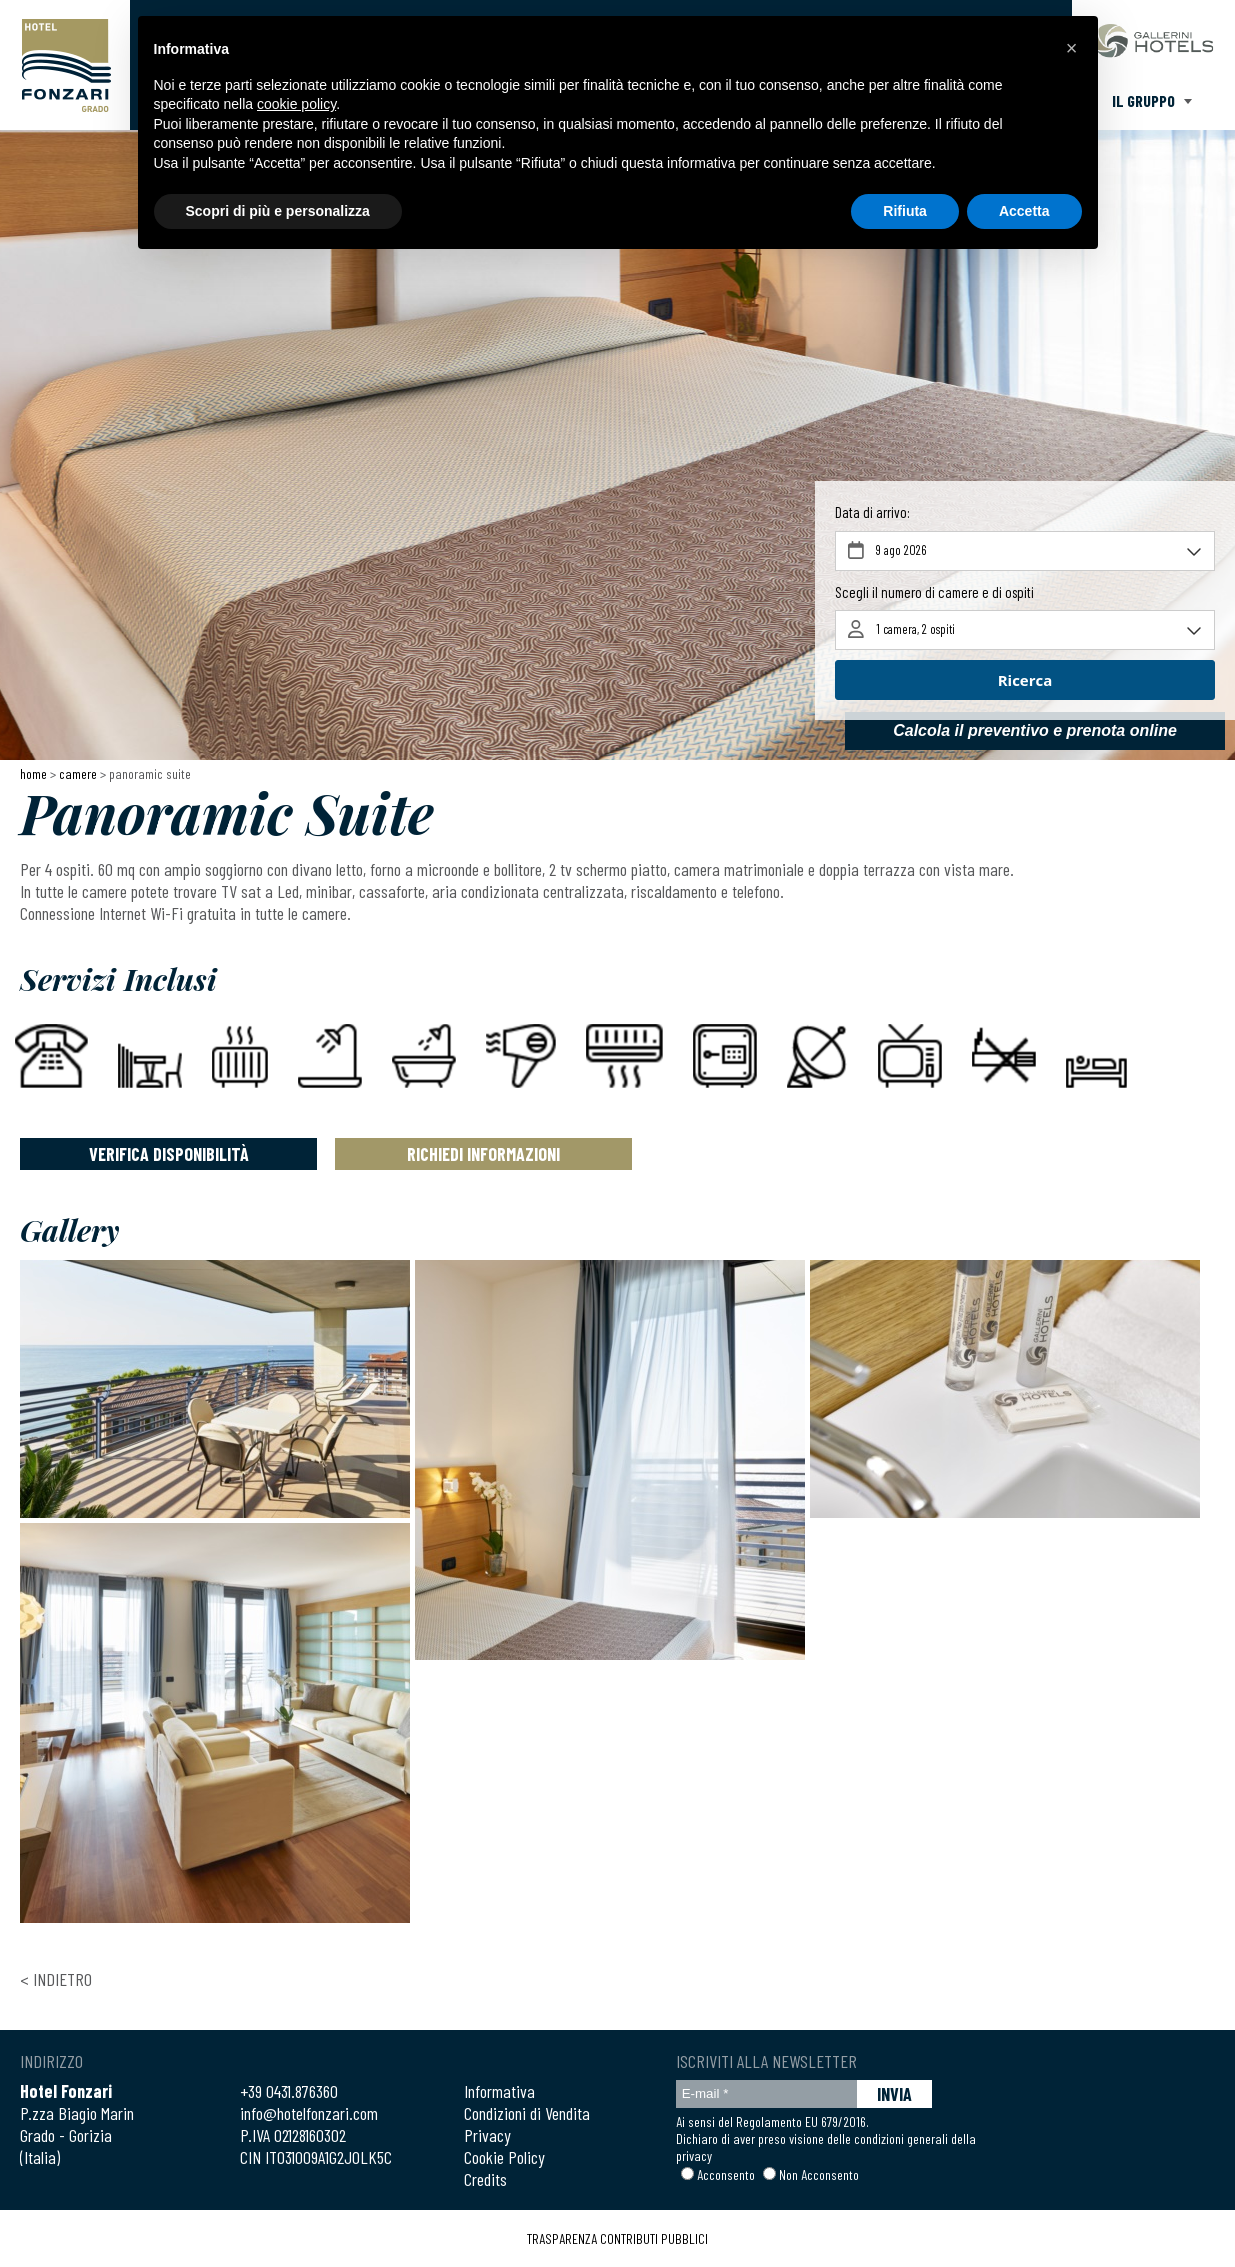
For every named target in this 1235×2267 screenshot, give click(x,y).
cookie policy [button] (296, 104)
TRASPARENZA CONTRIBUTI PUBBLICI (617, 2238)
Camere (78, 773)
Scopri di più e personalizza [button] (278, 211)
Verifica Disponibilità (169, 1154)
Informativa (499, 2091)
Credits (485, 2179)
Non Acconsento (819, 2174)
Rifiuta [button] (905, 211)
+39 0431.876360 (289, 2091)
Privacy (487, 2135)
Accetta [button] (1024, 211)
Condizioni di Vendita (527, 2113)
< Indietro (56, 1979)
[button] (1072, 48)
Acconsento (726, 2174)
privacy (694, 2155)
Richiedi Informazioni (483, 1154)
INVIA (894, 2094)
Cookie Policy (504, 2157)
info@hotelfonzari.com (309, 2113)
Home (33, 773)
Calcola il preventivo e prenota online (1035, 730)
